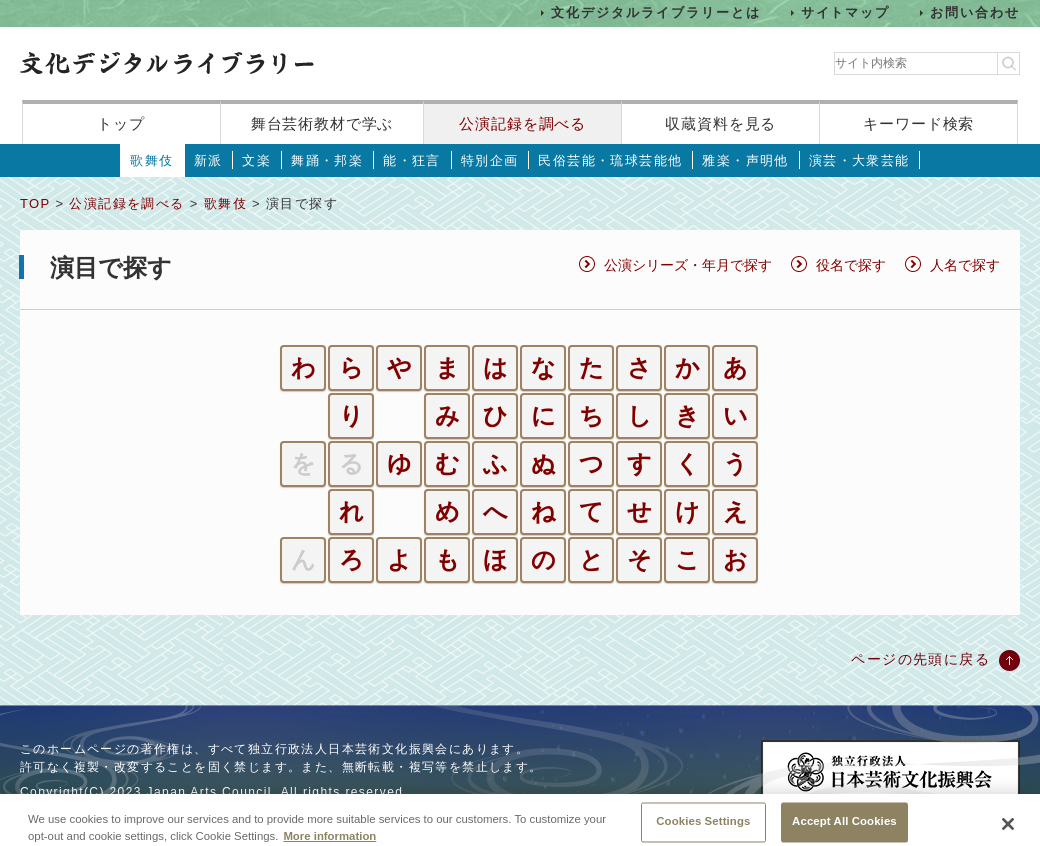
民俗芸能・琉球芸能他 (610, 160)
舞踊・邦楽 (327, 160)
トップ (121, 123)
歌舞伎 (151, 160)
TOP (35, 203)
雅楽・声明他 (745, 160)
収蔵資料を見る (720, 123)
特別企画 (490, 160)
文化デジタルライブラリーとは (655, 12)
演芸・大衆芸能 (859, 160)
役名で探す (851, 265)
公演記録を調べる (522, 123)
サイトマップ (846, 12)
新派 (208, 160)
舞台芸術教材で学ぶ (322, 123)
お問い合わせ (975, 12)
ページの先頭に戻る (920, 659)
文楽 (256, 160)
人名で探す (965, 265)
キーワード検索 (918, 123)
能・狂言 (412, 160)
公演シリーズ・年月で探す (688, 265)
